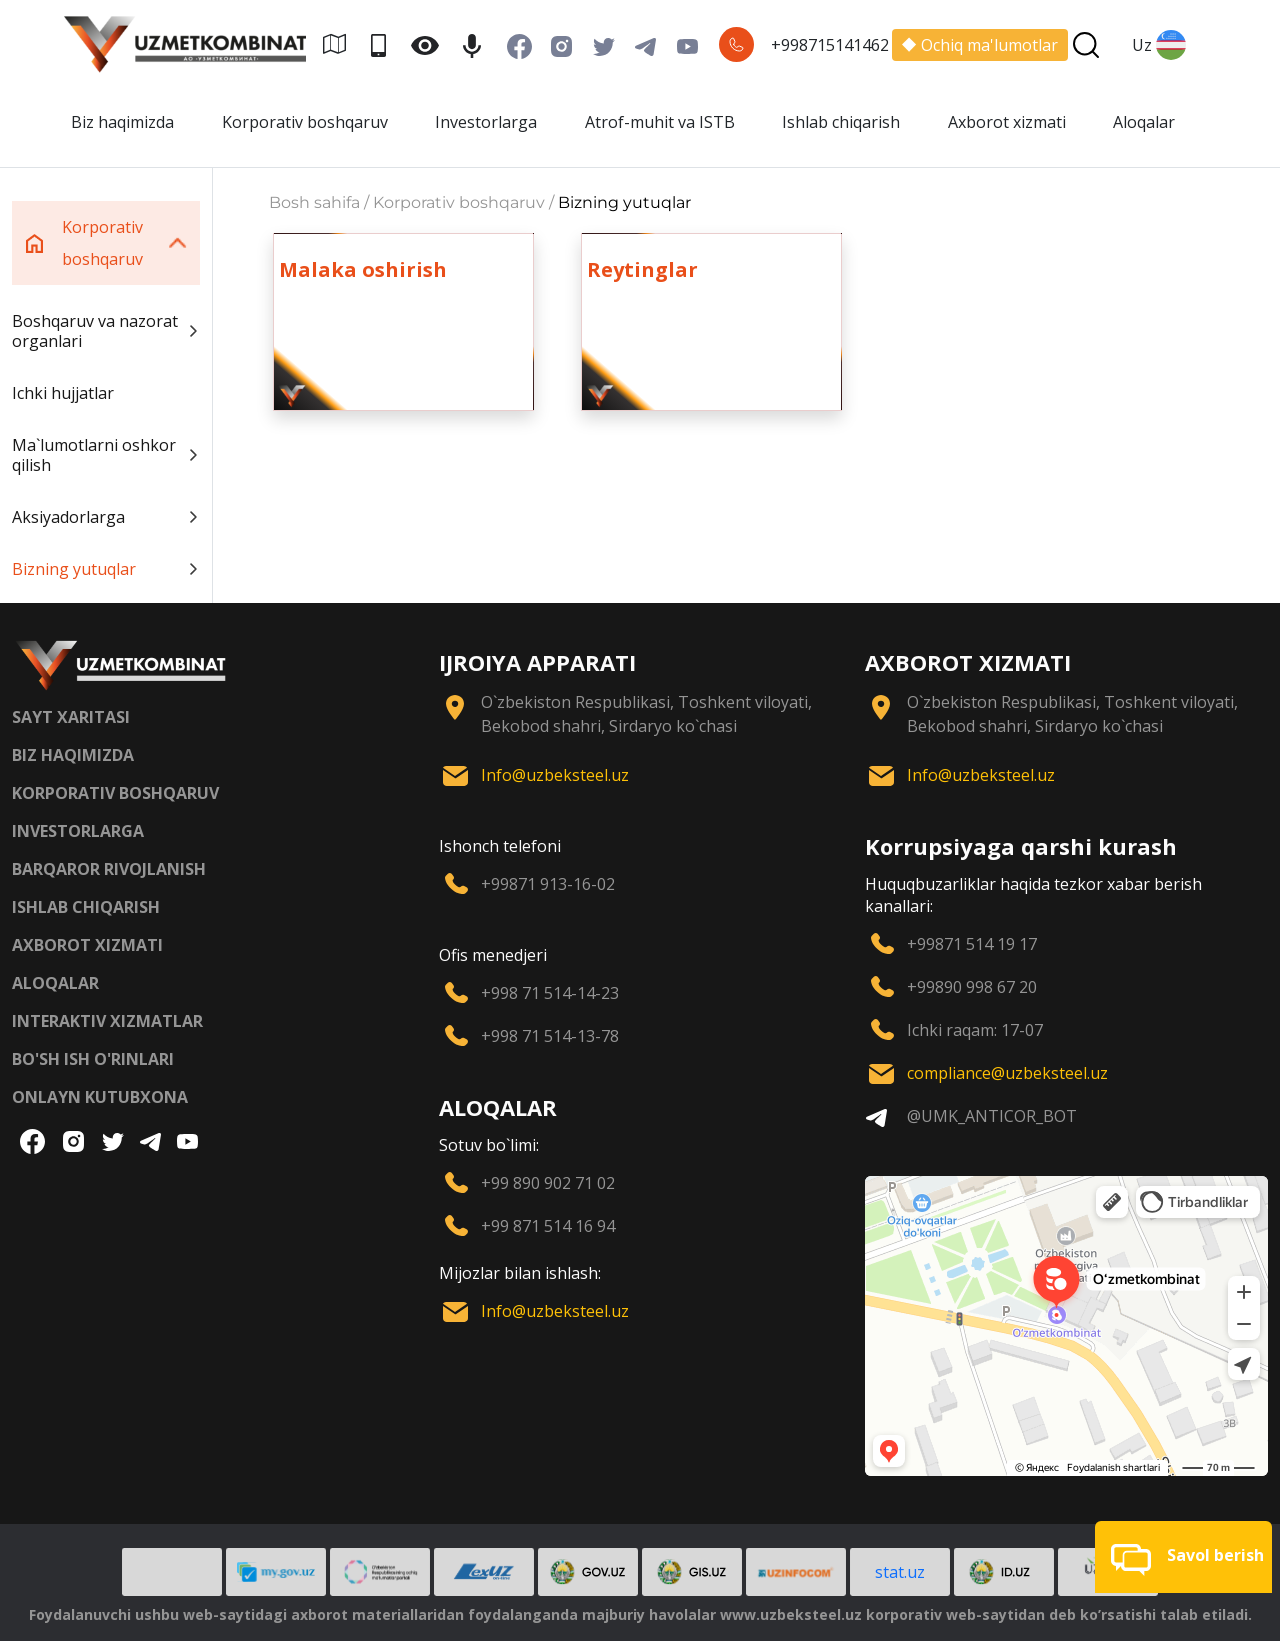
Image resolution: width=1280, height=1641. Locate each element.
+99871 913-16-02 (548, 884)
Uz (1159, 45)
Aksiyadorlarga (106, 517)
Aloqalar (1144, 122)
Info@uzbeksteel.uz (555, 775)
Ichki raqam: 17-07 (975, 1030)
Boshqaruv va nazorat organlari (106, 331)
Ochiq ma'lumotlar (980, 45)
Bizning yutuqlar (106, 569)
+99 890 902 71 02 (548, 1183)
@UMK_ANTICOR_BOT (992, 1116)
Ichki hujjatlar (63, 393)
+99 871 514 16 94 (548, 1226)
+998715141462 (830, 45)
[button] (1183, 1557)
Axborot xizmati (1007, 122)
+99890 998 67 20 (972, 987)
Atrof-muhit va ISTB (660, 122)
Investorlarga (486, 122)
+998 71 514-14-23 (550, 993)
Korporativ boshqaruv (305, 122)
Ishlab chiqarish (841, 122)
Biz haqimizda (122, 122)
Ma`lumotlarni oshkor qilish (106, 455)
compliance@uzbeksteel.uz (1007, 1073)
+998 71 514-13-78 (550, 1036)
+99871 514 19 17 (972, 944)
